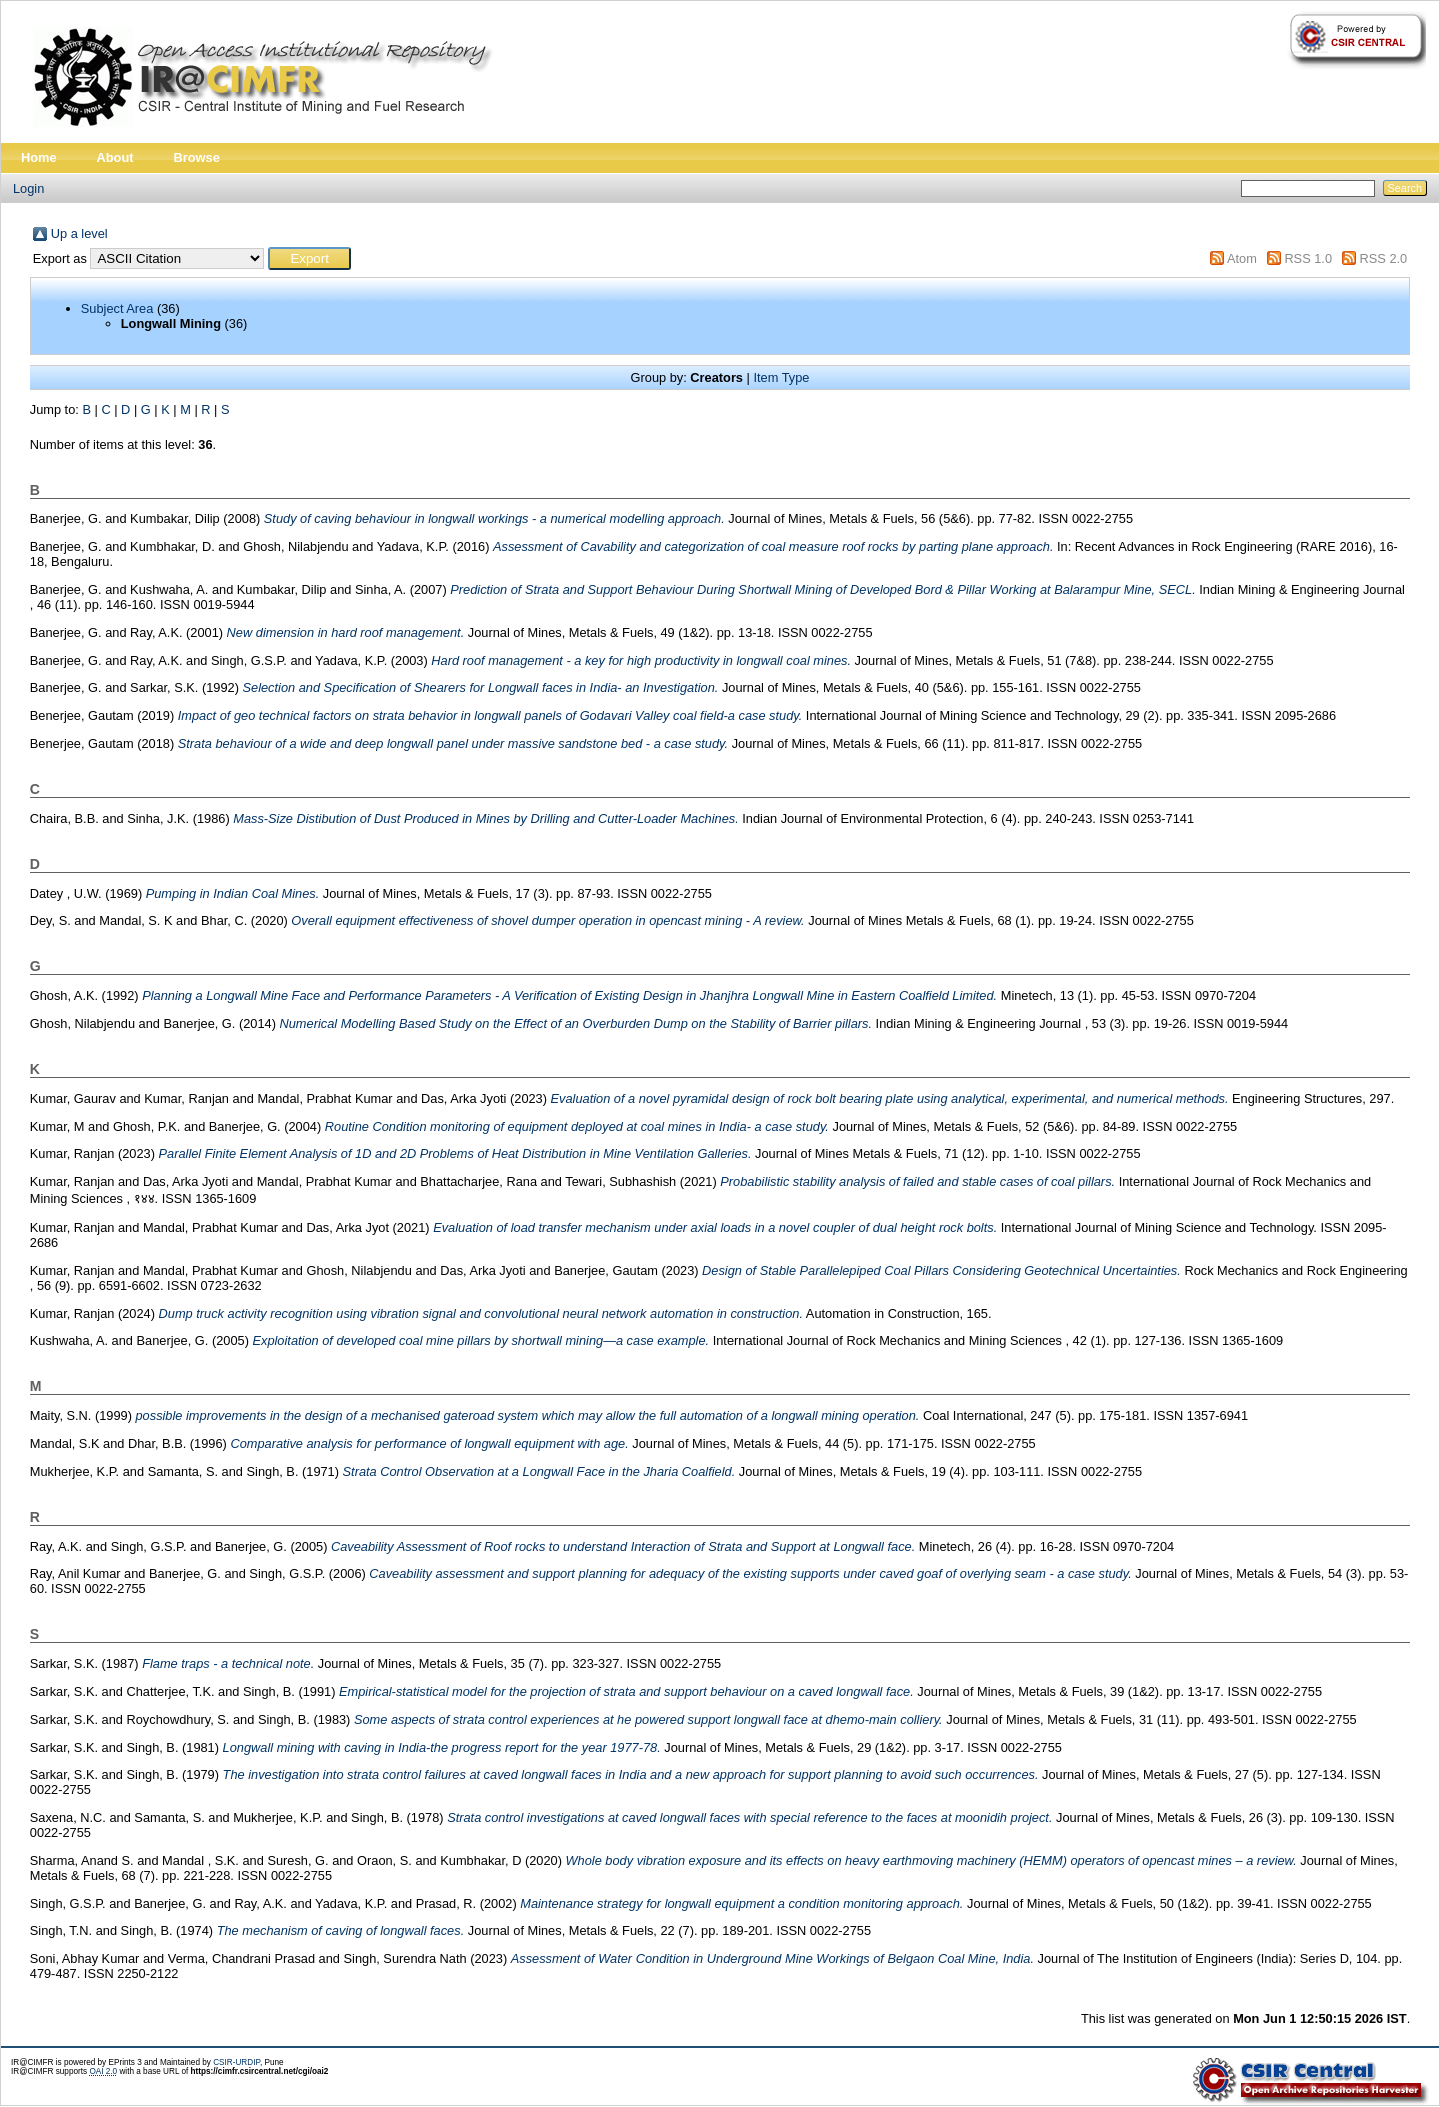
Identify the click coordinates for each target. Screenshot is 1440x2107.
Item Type (781, 377)
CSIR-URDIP (236, 2062)
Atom (1242, 258)
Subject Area (117, 308)
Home (39, 157)
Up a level (79, 233)
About (115, 157)
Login (28, 188)
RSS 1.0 (1308, 258)
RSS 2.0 (1384, 258)
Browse (197, 157)
